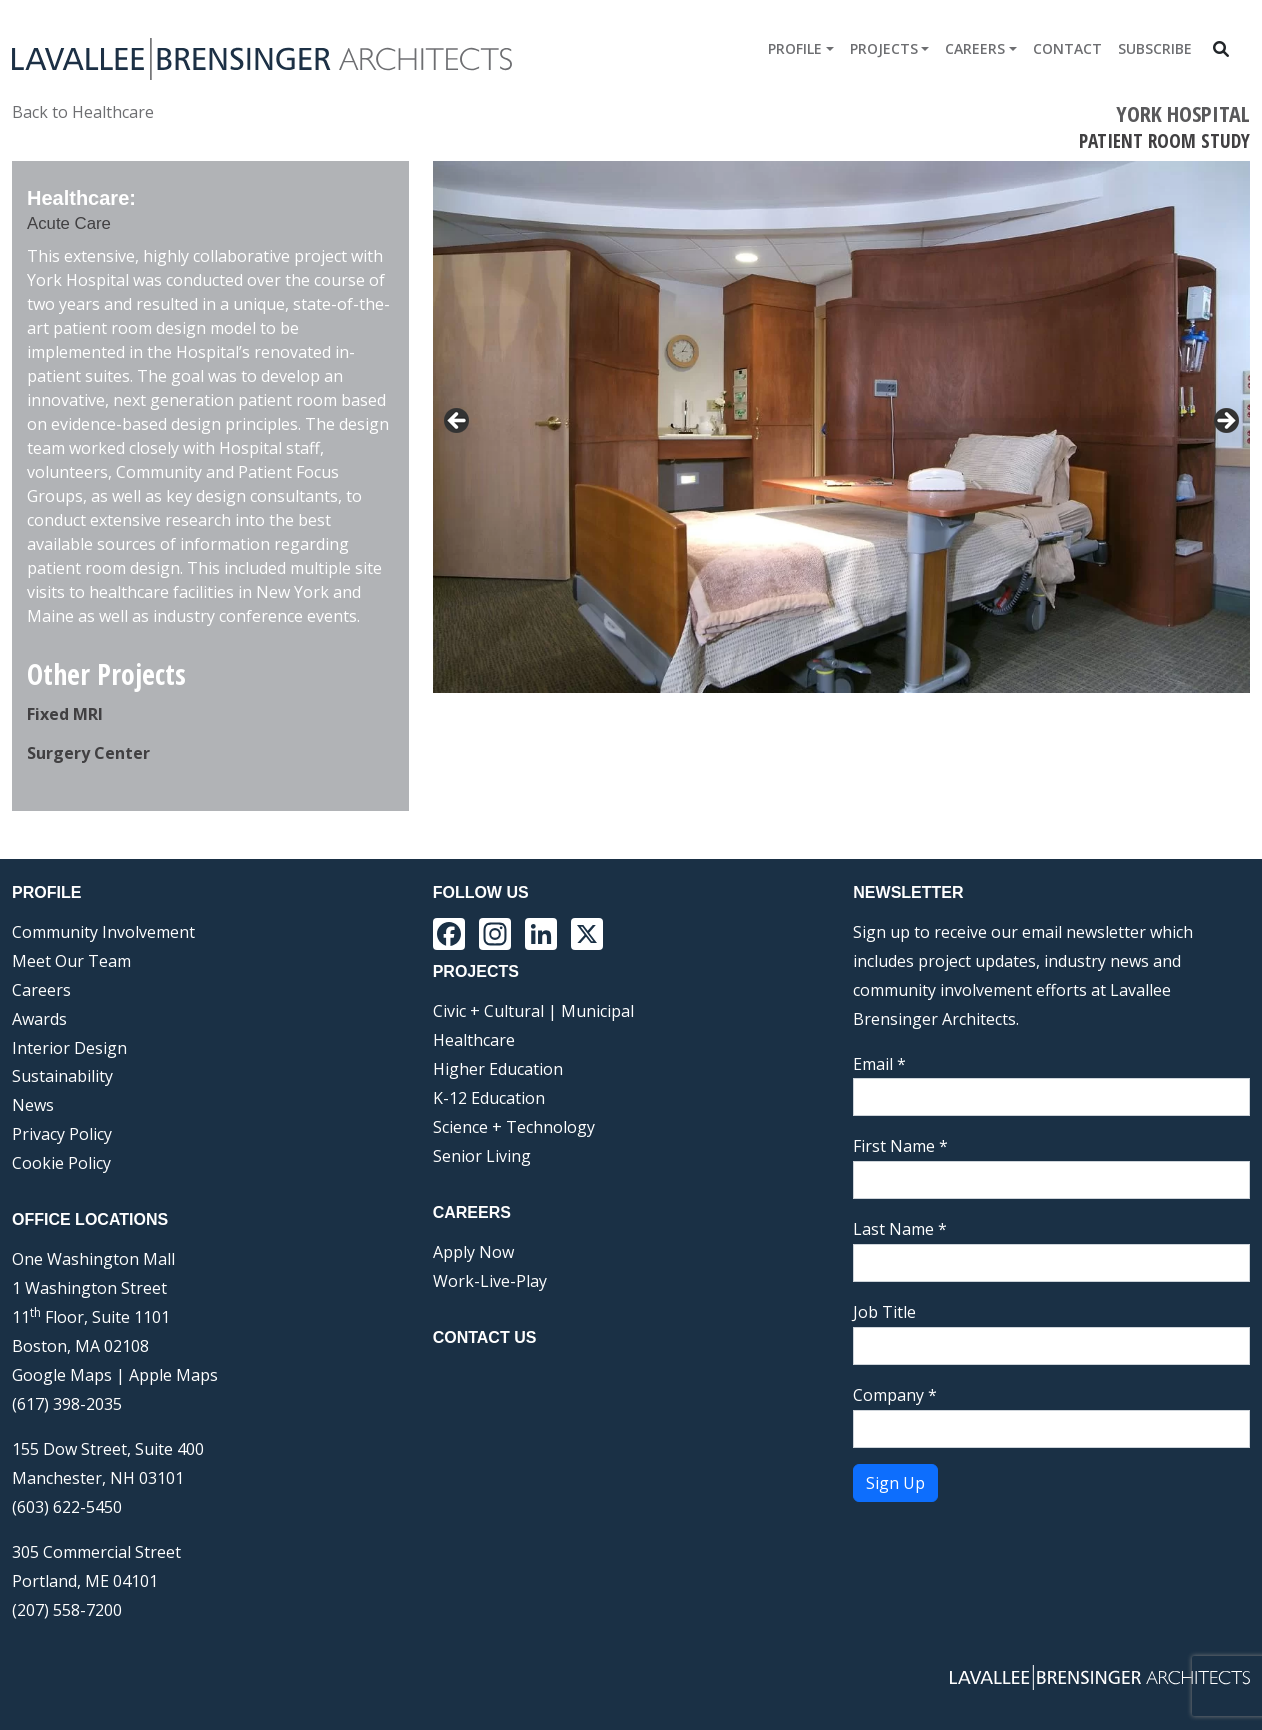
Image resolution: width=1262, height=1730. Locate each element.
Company (895, 1395)
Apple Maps (173, 1375)
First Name (900, 1146)
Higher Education (498, 1069)
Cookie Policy (61, 1163)
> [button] (1225, 422)
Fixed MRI (65, 714)
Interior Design (69, 1048)
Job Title (884, 1312)
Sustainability (62, 1076)
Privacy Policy (62, 1134)
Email (879, 1064)
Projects (884, 48)
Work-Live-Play (490, 1281)
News (33, 1105)
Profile (795, 48)
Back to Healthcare (83, 112)
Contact (1067, 48)
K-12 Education (489, 1098)
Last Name (900, 1229)
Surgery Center (88, 753)
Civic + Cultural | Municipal (533, 1011)
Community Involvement (103, 932)
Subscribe (1155, 48)
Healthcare (474, 1040)
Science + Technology (514, 1127)
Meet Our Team (71, 961)
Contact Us (485, 1337)
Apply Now (473, 1252)
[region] (841, 482)
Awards (39, 1019)
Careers (975, 48)
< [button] (458, 422)
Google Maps (62, 1375)
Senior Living (482, 1156)
